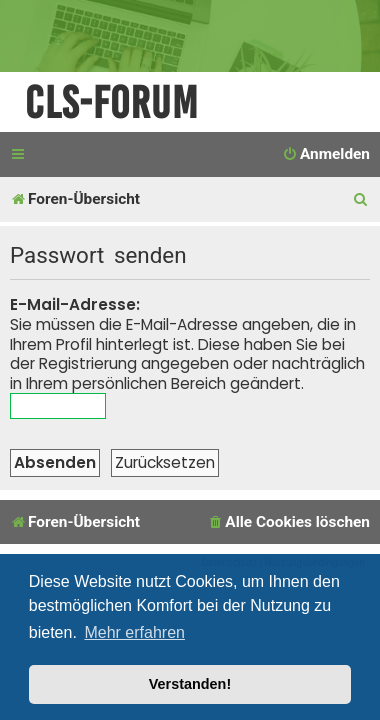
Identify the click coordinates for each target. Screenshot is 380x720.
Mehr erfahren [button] (134, 632)
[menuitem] (326, 155)
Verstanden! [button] (190, 684)
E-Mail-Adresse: (75, 304)
